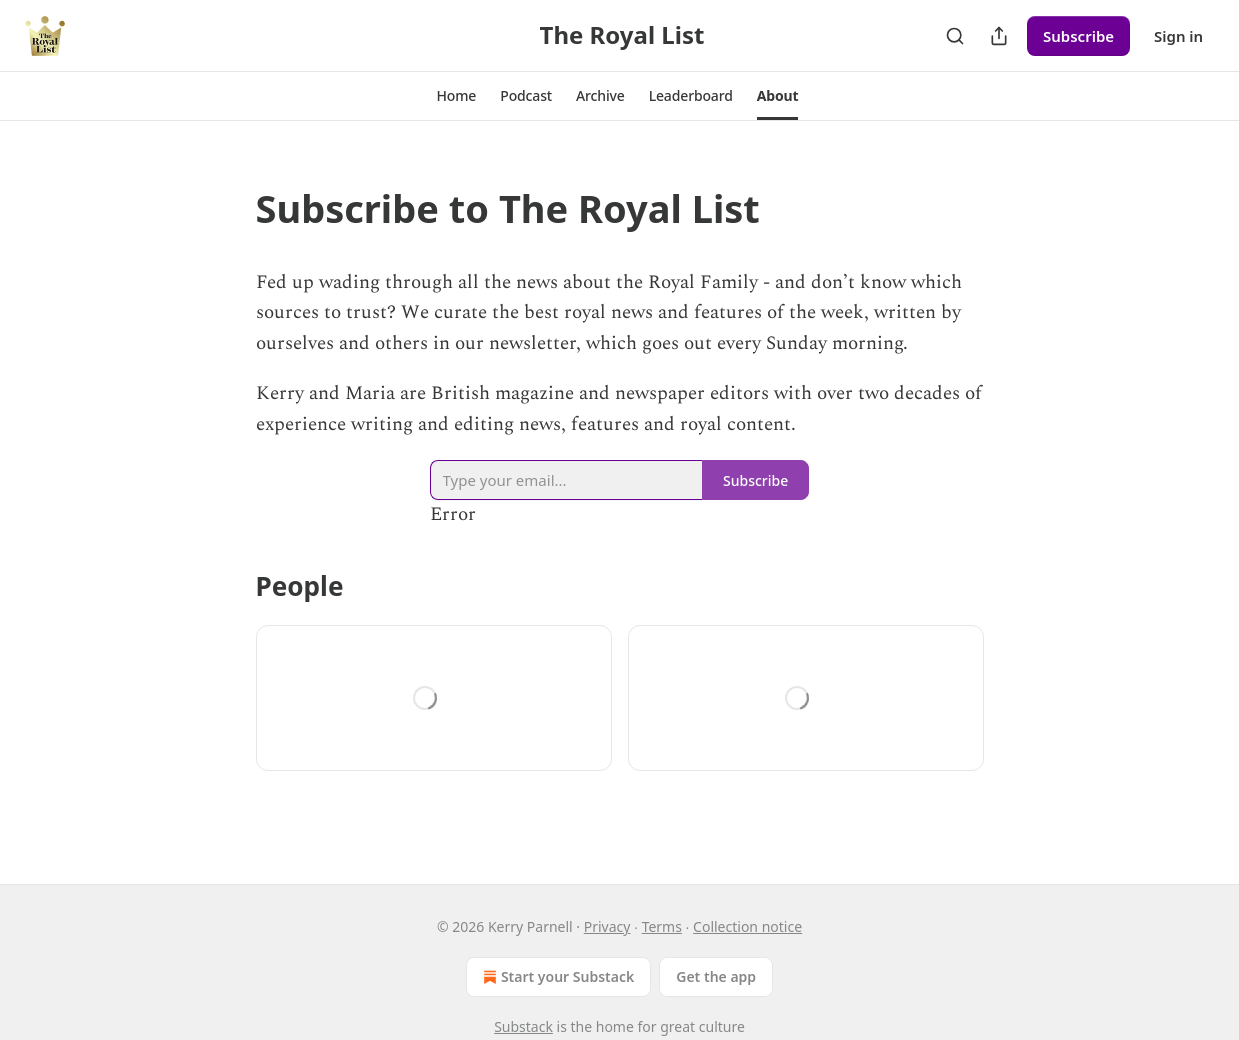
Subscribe (1078, 36)
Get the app (716, 976)
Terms (662, 926)
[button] (457, 96)
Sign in (1178, 36)
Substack (523, 1026)
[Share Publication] (999, 36)
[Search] (955, 36)
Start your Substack (556, 977)
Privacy (607, 926)
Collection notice (747, 926)
